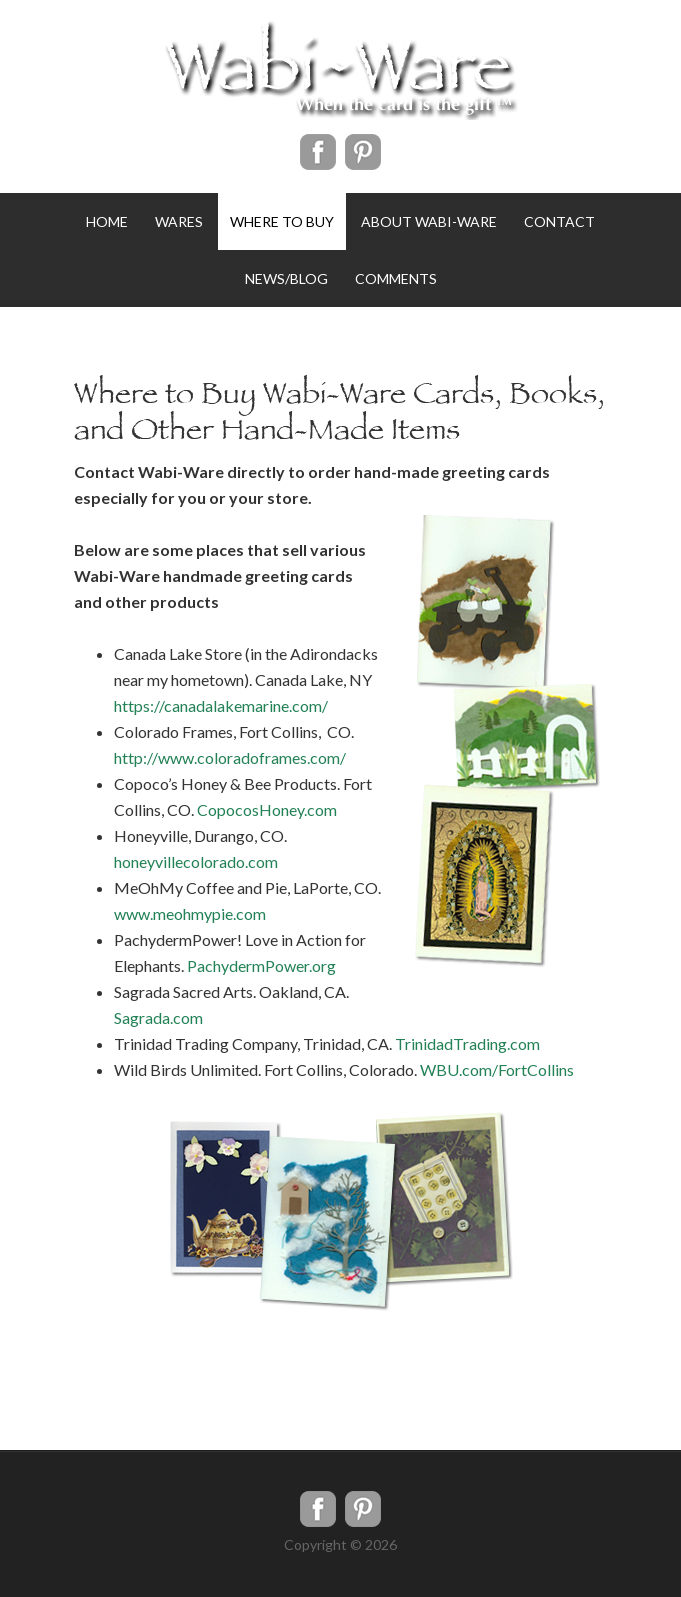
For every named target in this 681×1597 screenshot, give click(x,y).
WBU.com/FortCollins (497, 1069)
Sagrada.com (158, 1017)
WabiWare (340, 70)
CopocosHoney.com (267, 809)
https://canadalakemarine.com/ (221, 705)
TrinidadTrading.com (467, 1043)
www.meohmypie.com (190, 913)
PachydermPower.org (261, 965)
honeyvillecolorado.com (196, 861)
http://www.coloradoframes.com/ (230, 757)
